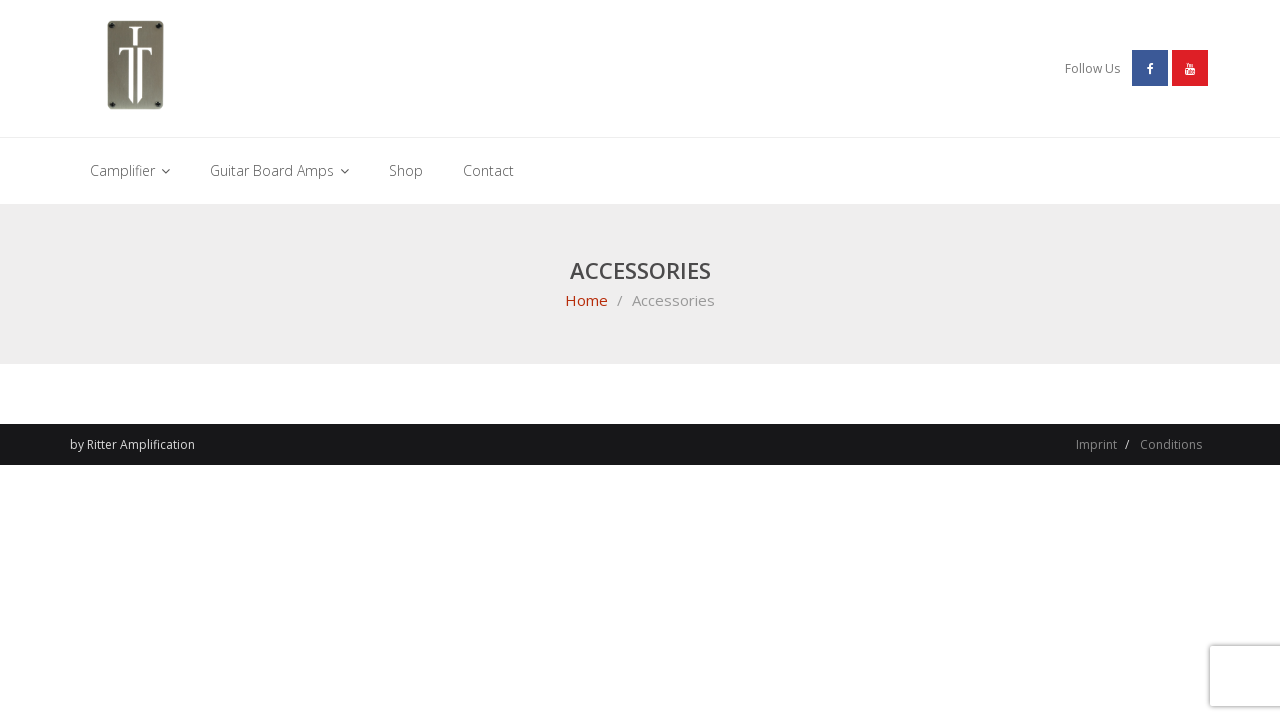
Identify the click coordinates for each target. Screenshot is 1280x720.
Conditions (1171, 444)
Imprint (1096, 444)
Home (586, 300)
